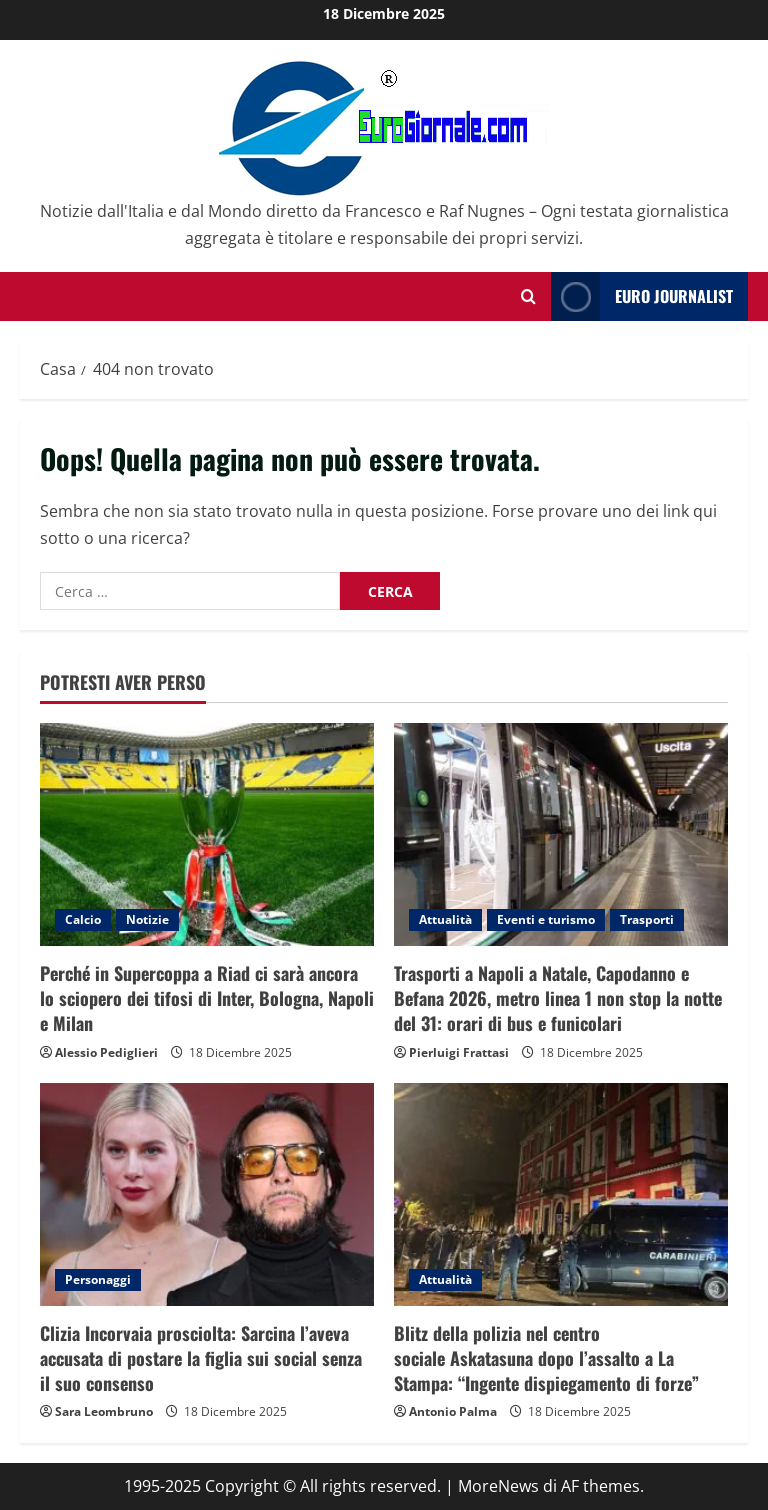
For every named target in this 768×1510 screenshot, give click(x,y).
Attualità (445, 919)
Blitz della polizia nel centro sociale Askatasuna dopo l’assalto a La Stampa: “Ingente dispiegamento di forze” (546, 1358)
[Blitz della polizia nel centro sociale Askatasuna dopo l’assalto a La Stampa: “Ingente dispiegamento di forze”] (561, 1194)
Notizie (147, 919)
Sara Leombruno (104, 1411)
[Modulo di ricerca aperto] (528, 296)
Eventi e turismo (546, 919)
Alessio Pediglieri (106, 1052)
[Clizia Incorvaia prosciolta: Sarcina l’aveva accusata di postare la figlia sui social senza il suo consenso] (207, 1194)
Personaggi (98, 1279)
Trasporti (647, 919)
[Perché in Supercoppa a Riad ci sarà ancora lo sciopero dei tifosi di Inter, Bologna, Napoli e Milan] (207, 834)
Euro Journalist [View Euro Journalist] (642, 296)
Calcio (83, 919)
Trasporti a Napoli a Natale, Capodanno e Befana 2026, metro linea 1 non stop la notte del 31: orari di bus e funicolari (558, 998)
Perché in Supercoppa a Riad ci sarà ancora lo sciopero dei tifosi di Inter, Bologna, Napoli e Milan (207, 998)
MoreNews (498, 1486)
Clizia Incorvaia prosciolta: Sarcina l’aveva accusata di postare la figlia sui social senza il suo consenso (201, 1358)
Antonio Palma (453, 1411)
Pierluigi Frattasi (459, 1052)
